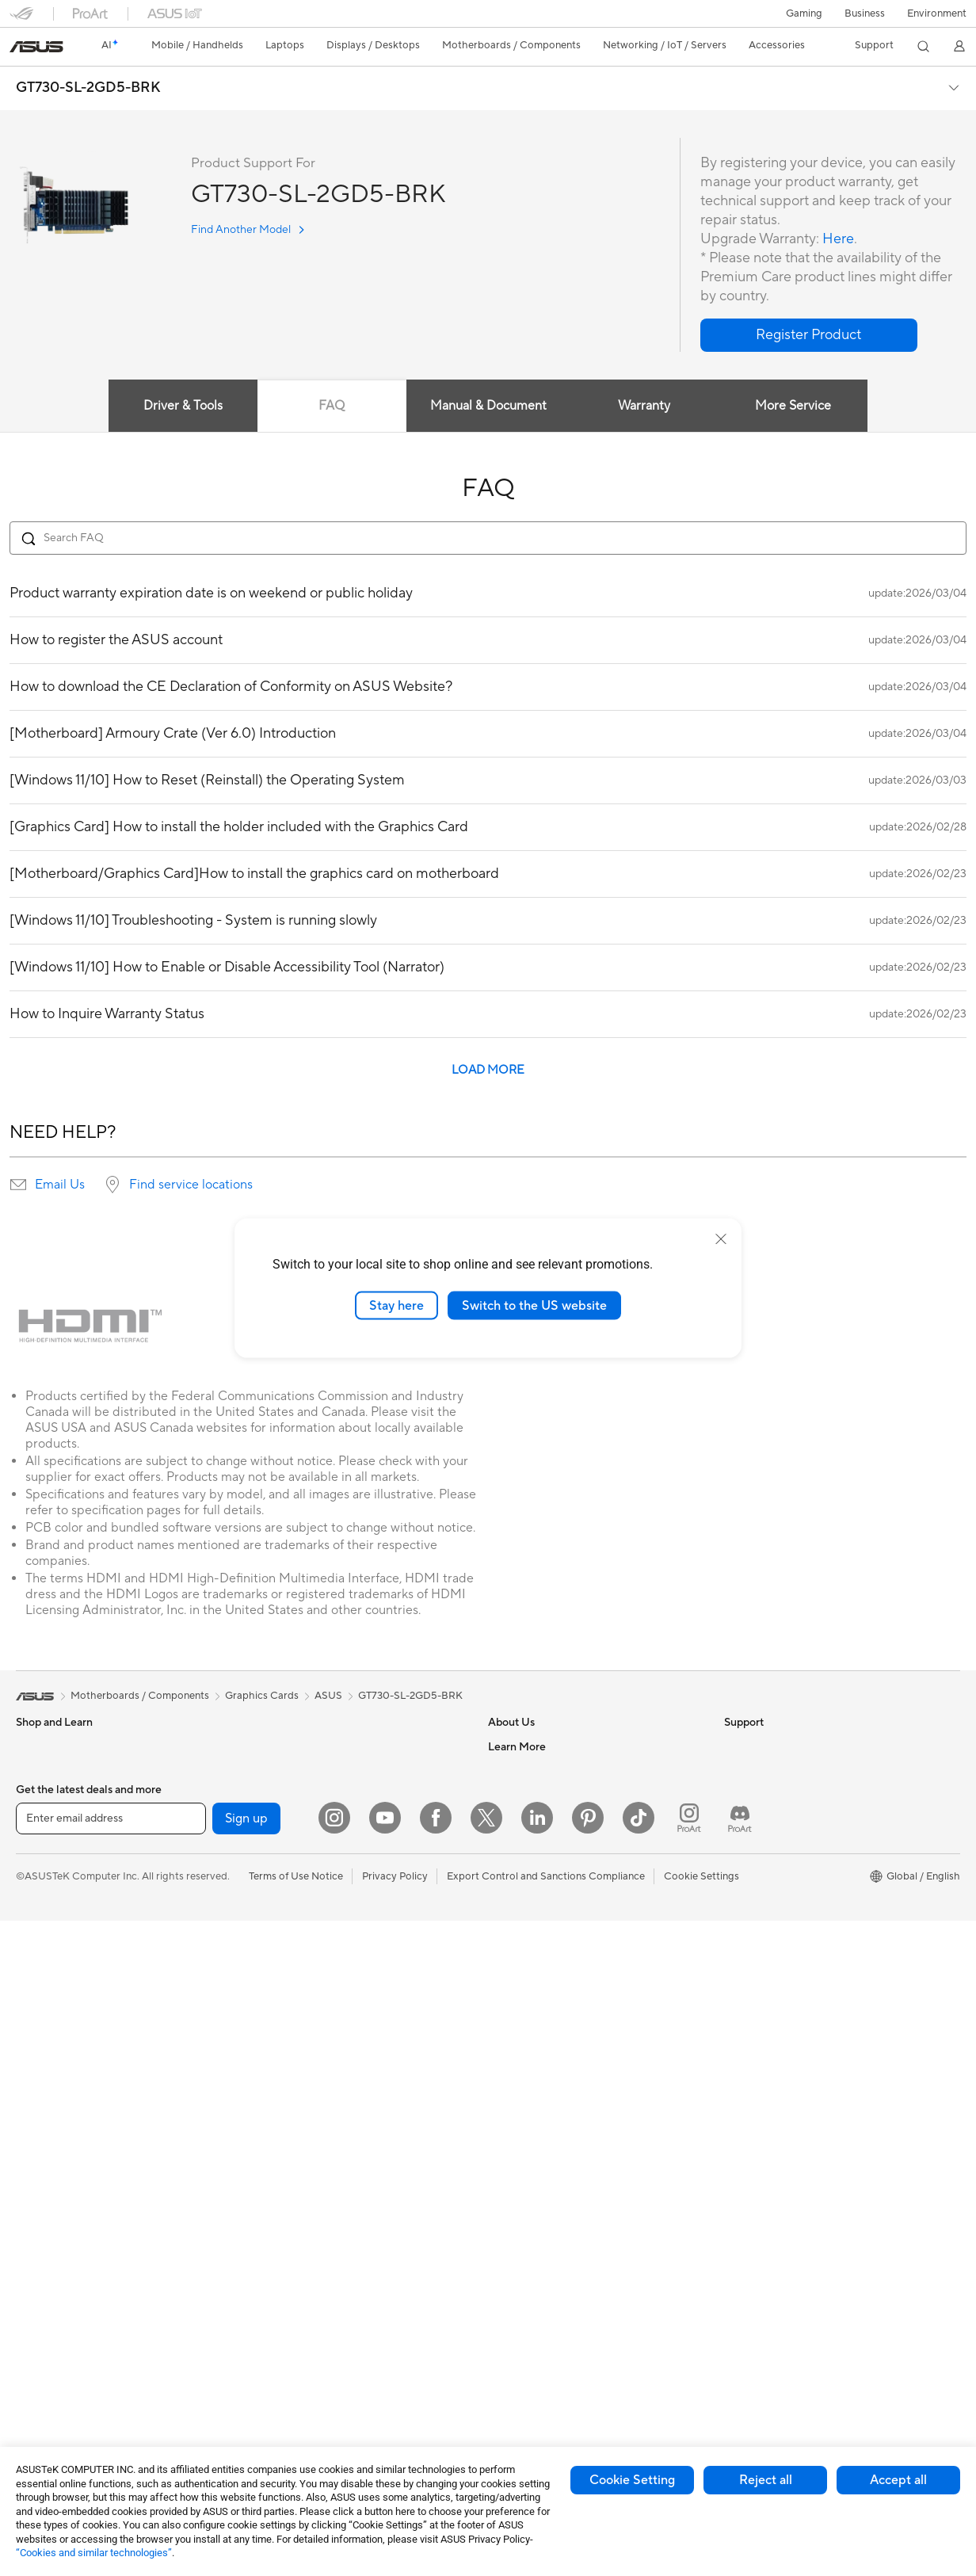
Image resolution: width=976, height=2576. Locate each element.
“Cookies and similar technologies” (94, 2553)
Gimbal (265, 2389)
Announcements (525, 1794)
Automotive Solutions (774, 1912)
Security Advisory (529, 2079)
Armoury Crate (759, 1984)
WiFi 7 (263, 1866)
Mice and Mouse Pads (300, 2176)
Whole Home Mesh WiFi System (324, 1937)
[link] (36, 46)
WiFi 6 (263, 1889)
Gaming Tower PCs (60, 2105)
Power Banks (279, 2342)
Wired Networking (292, 1985)
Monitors (37, 2010)
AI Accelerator (283, 1794)
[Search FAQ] (488, 538)
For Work (37, 1866)
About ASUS (517, 1746)
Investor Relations (530, 1817)
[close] (721, 1238)
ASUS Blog (750, 1960)
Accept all (898, 2480)
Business (864, 13)
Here (838, 239)
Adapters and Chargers (304, 2294)
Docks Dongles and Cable (309, 2318)
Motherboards (50, 2272)
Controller (273, 2366)
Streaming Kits (283, 2223)
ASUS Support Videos (540, 2103)
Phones (33, 1771)
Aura (735, 2008)
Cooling (34, 2343)
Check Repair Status (536, 1960)
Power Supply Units (62, 2367)
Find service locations (191, 1185)
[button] (804, 13)
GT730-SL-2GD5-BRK (88, 88)
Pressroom (513, 1841)
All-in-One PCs (50, 2057)
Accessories (44, 1794)
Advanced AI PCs (765, 1841)
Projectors (40, 2034)
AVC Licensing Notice (774, 1936)
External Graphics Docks (307, 1770)
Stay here (396, 1305)
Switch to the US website (534, 1305)
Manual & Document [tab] (488, 406)
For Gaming (43, 1938)
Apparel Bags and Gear (303, 2247)
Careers (506, 1770)
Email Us (60, 1185)
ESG (734, 1746)
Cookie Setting (632, 2480)
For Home (39, 1843)
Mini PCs (36, 2153)
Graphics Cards (53, 2296)
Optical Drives (49, 2391)
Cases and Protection (299, 2271)
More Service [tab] (794, 406)
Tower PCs (41, 2081)
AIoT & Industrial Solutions (310, 2032)
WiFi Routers (279, 1913)
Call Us (504, 2055)
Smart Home (278, 2103)
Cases (30, 2320)
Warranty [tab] (645, 406)
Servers (266, 2080)
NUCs (30, 2129)
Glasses (33, 2224)
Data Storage (280, 1746)
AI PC (737, 1817)
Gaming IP (273, 2413)
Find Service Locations (541, 1984)
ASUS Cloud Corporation (548, 1889)
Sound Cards (279, 1817)
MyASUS (509, 2126)
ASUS (328, 1695)
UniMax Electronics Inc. (543, 1912)
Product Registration (537, 2008)
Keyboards (274, 2152)
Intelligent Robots (291, 2008)
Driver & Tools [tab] (183, 406)
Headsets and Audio (296, 2199)
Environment (936, 13)
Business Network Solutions (314, 1961)
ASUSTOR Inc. (522, 1865)
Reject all (765, 2480)
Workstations (47, 2176)
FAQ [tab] (331, 406)
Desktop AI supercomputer (312, 2056)
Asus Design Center (770, 1865)
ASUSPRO (749, 1889)
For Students (46, 1914)
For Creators (46, 1890)
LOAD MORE (488, 1070)
